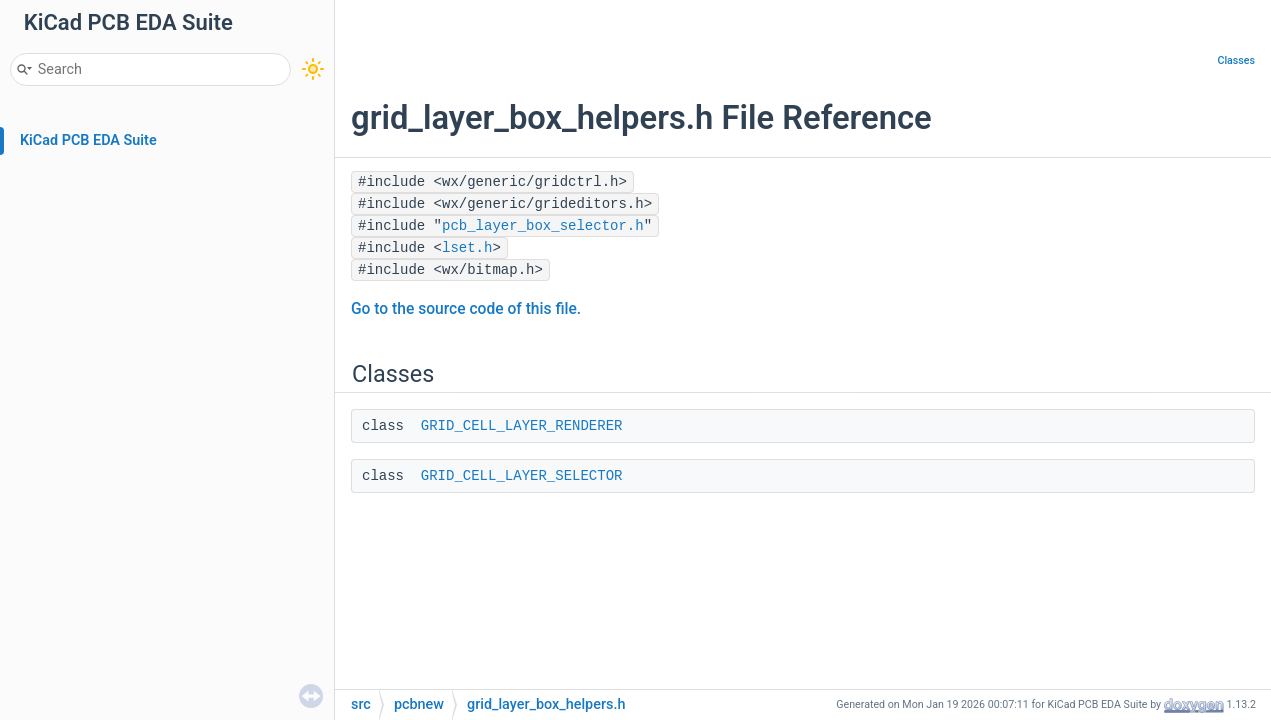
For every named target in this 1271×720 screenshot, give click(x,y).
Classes (1236, 60)
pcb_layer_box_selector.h (543, 226)
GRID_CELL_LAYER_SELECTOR (522, 476)
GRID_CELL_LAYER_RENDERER (522, 426)
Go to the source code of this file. (466, 309)
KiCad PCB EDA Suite (88, 140)
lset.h (467, 248)
